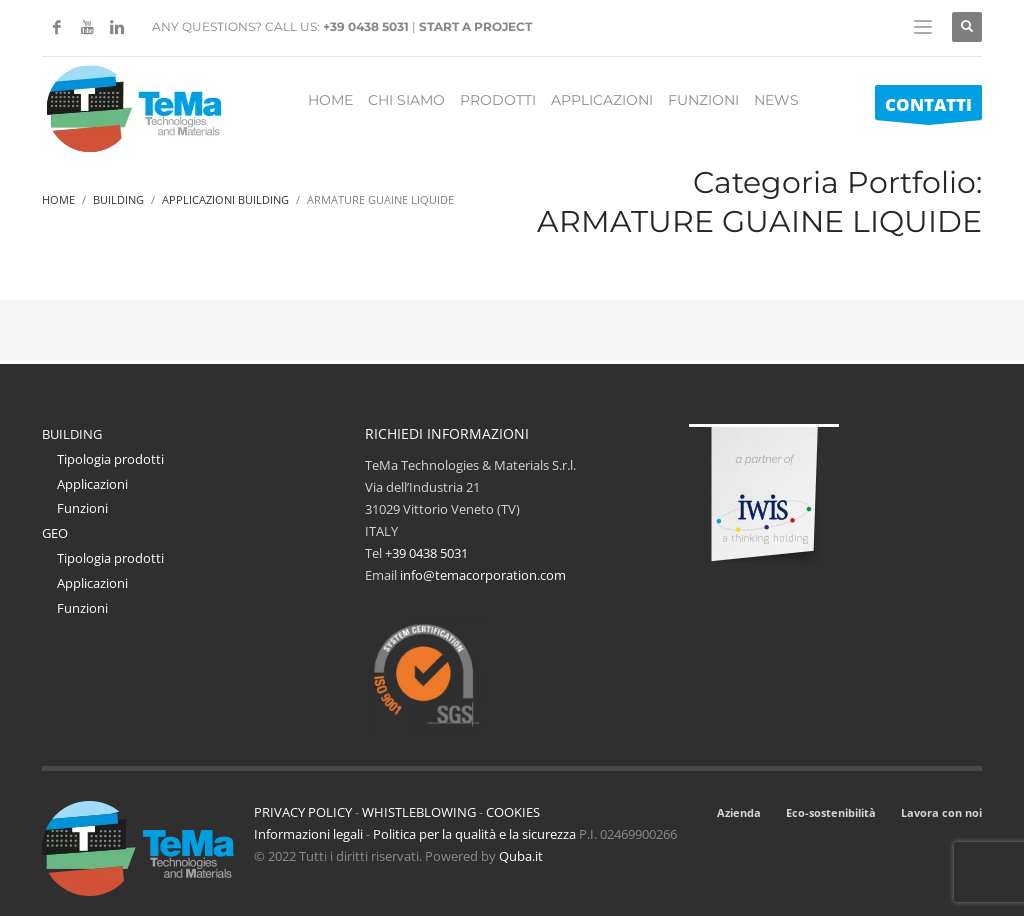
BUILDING (72, 434)
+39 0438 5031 (366, 26)
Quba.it (521, 856)
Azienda (739, 812)
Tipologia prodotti (110, 459)
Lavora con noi (941, 812)
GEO (55, 533)
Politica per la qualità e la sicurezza (476, 834)
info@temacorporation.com (483, 575)
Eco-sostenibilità (831, 812)
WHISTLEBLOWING (419, 812)
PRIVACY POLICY (303, 812)
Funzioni (82, 508)
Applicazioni (92, 484)
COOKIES (513, 812)
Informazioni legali (308, 834)
